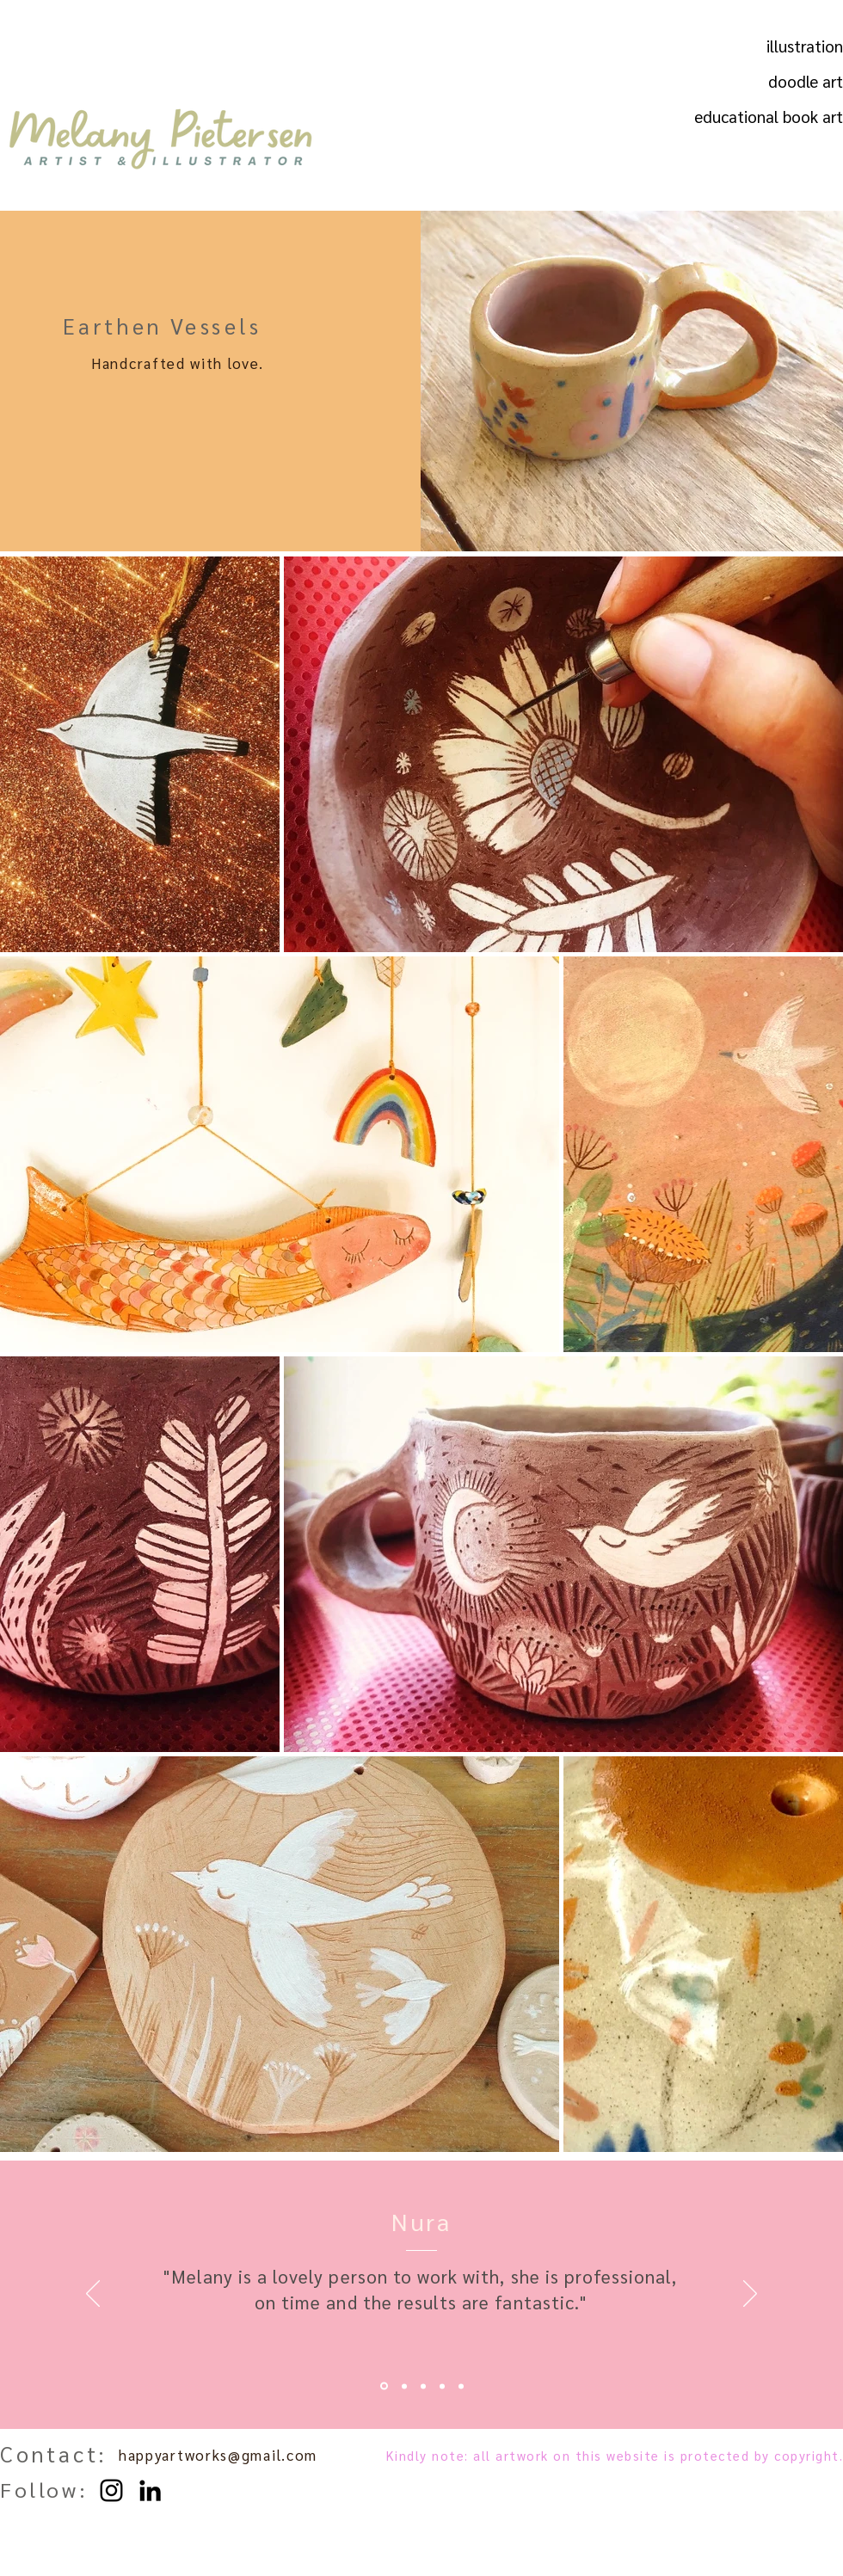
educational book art (793, 116)
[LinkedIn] (150, 2490)
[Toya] (423, 2385)
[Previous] (93, 2294)
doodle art (805, 81)
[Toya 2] (461, 2385)
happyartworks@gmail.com (218, 2454)
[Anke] (442, 2385)
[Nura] (384, 2386)
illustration (804, 45)
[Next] (750, 2294)
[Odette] (404, 2385)
